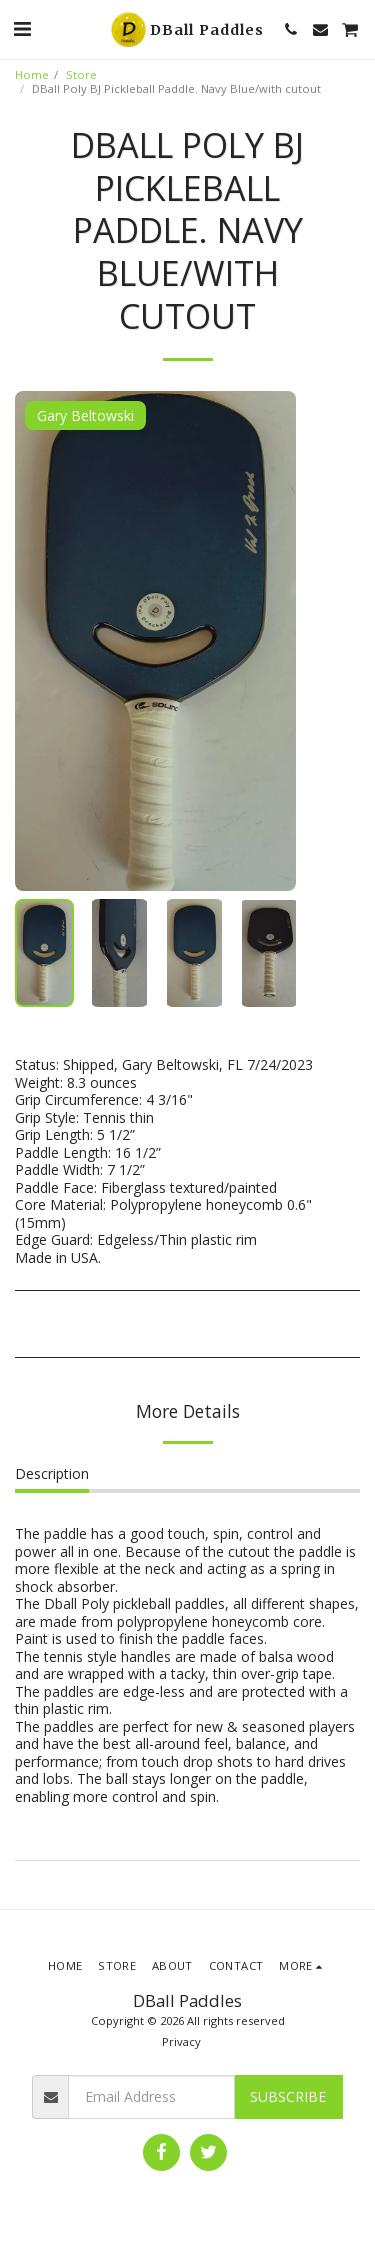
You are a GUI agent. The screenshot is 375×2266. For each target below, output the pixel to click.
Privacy (181, 2041)
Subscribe (288, 2096)
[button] (22, 28)
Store (81, 74)
